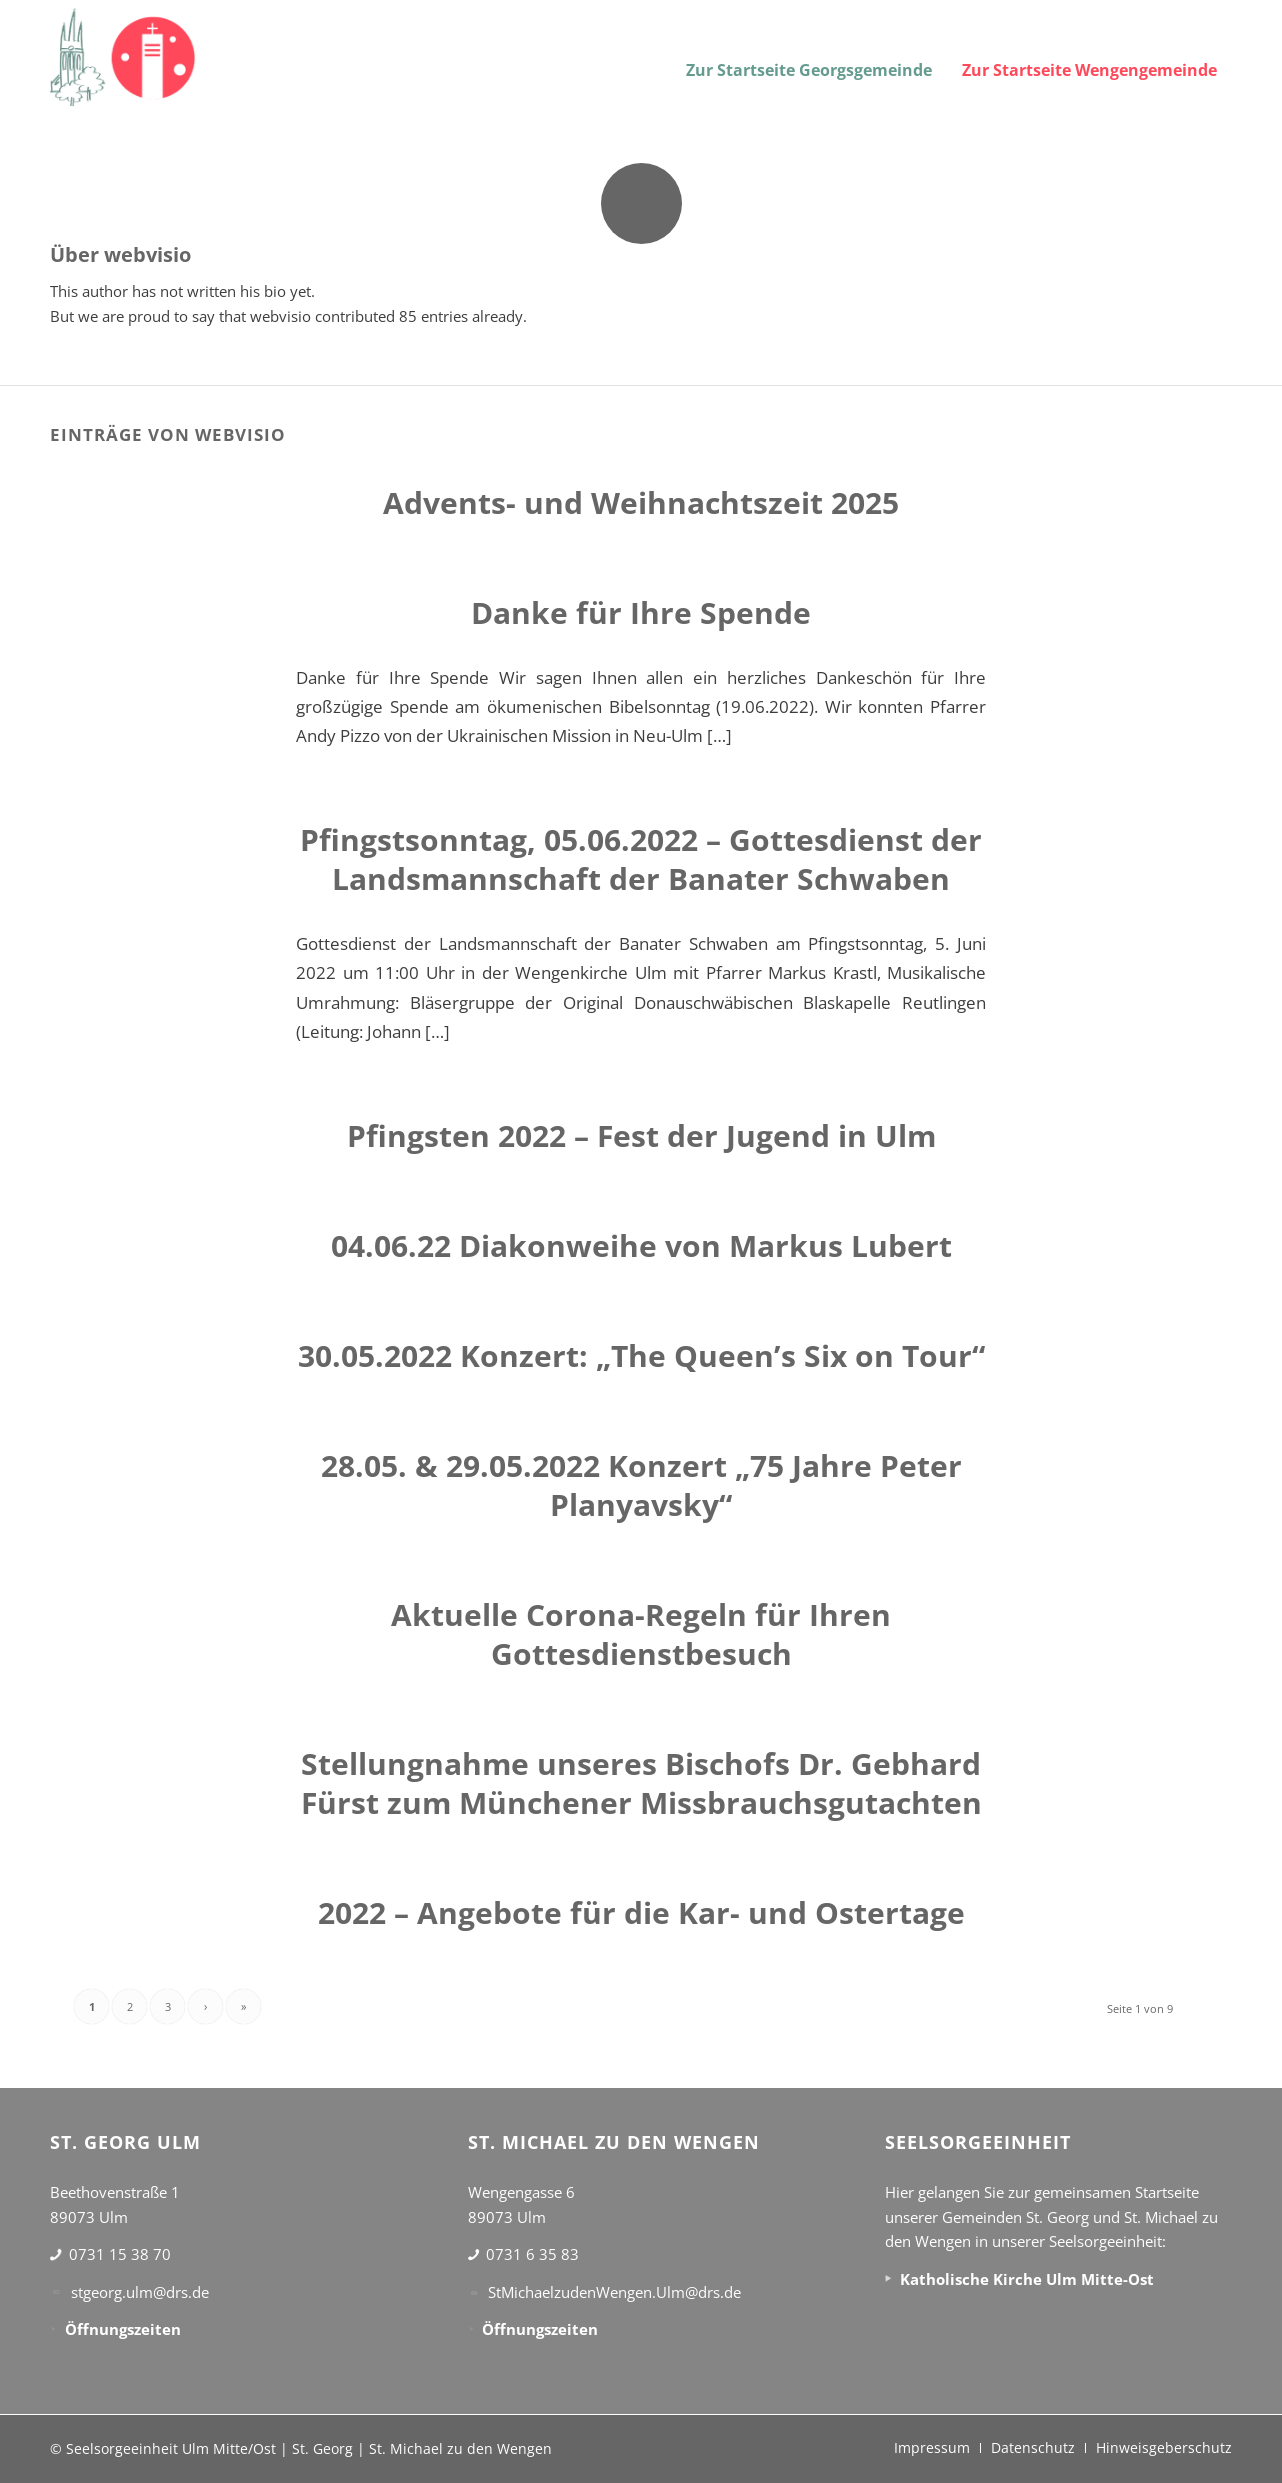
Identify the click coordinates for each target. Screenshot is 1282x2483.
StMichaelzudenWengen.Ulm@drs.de (614, 2292)
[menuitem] (809, 57)
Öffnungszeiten (123, 2329)
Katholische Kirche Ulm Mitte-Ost (1027, 2279)
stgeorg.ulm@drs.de (140, 2292)
